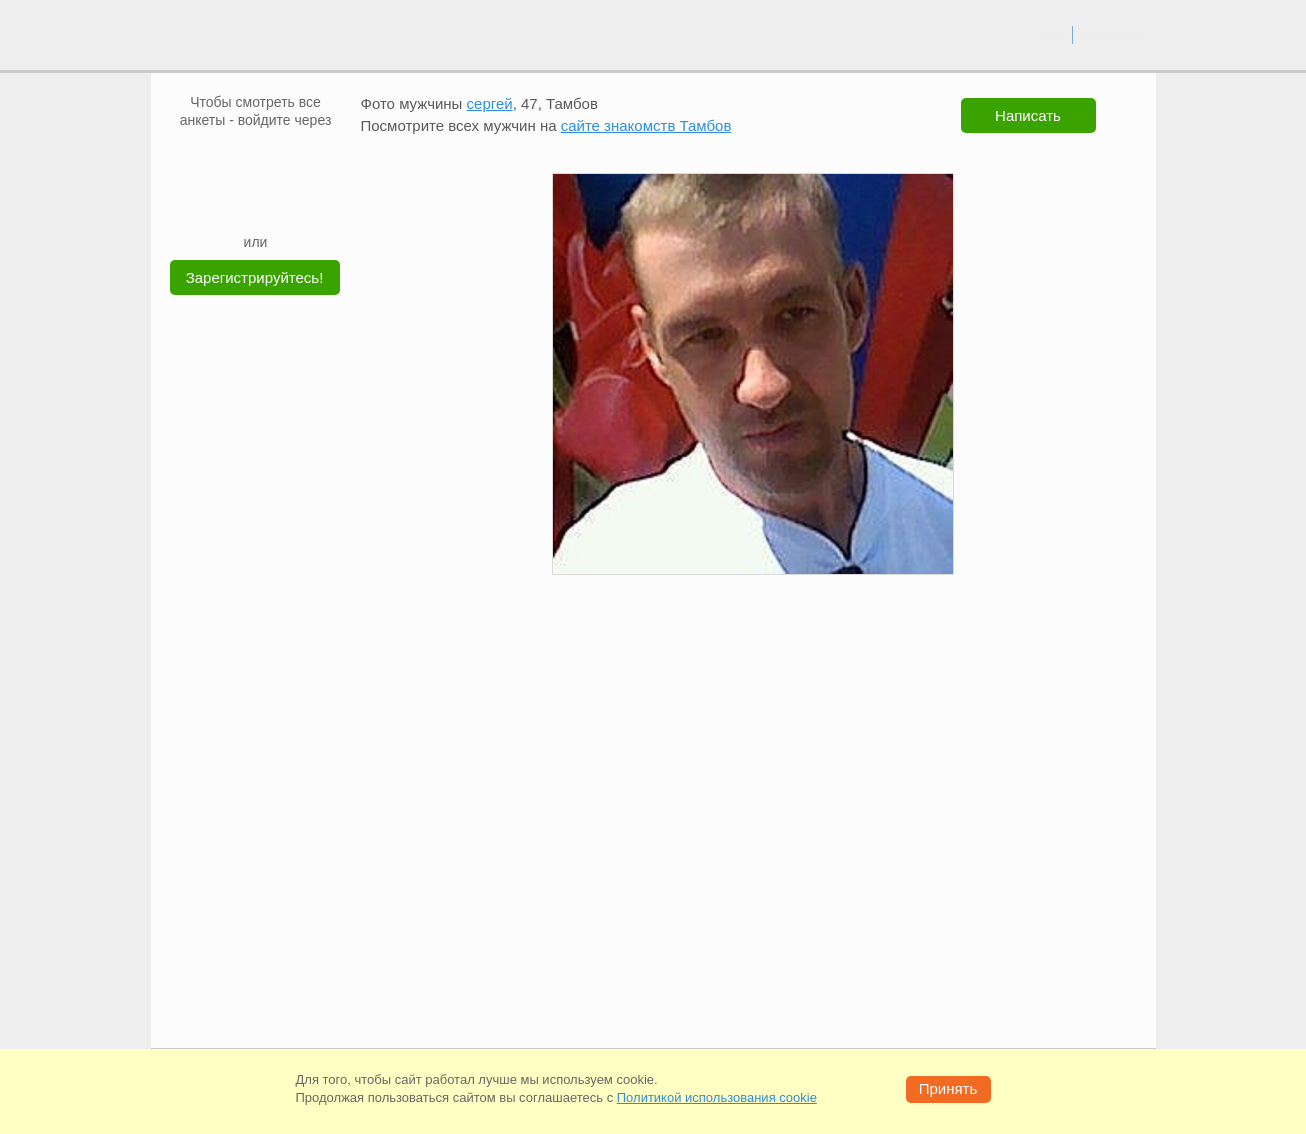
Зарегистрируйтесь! (255, 277)
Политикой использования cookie (717, 1097)
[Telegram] (275, 202)
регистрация (1114, 34)
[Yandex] (237, 202)
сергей (490, 103)
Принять (948, 1088)
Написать (1028, 115)
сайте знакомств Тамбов (646, 125)
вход (1049, 34)
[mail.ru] (256, 159)
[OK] (294, 159)
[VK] (218, 159)
